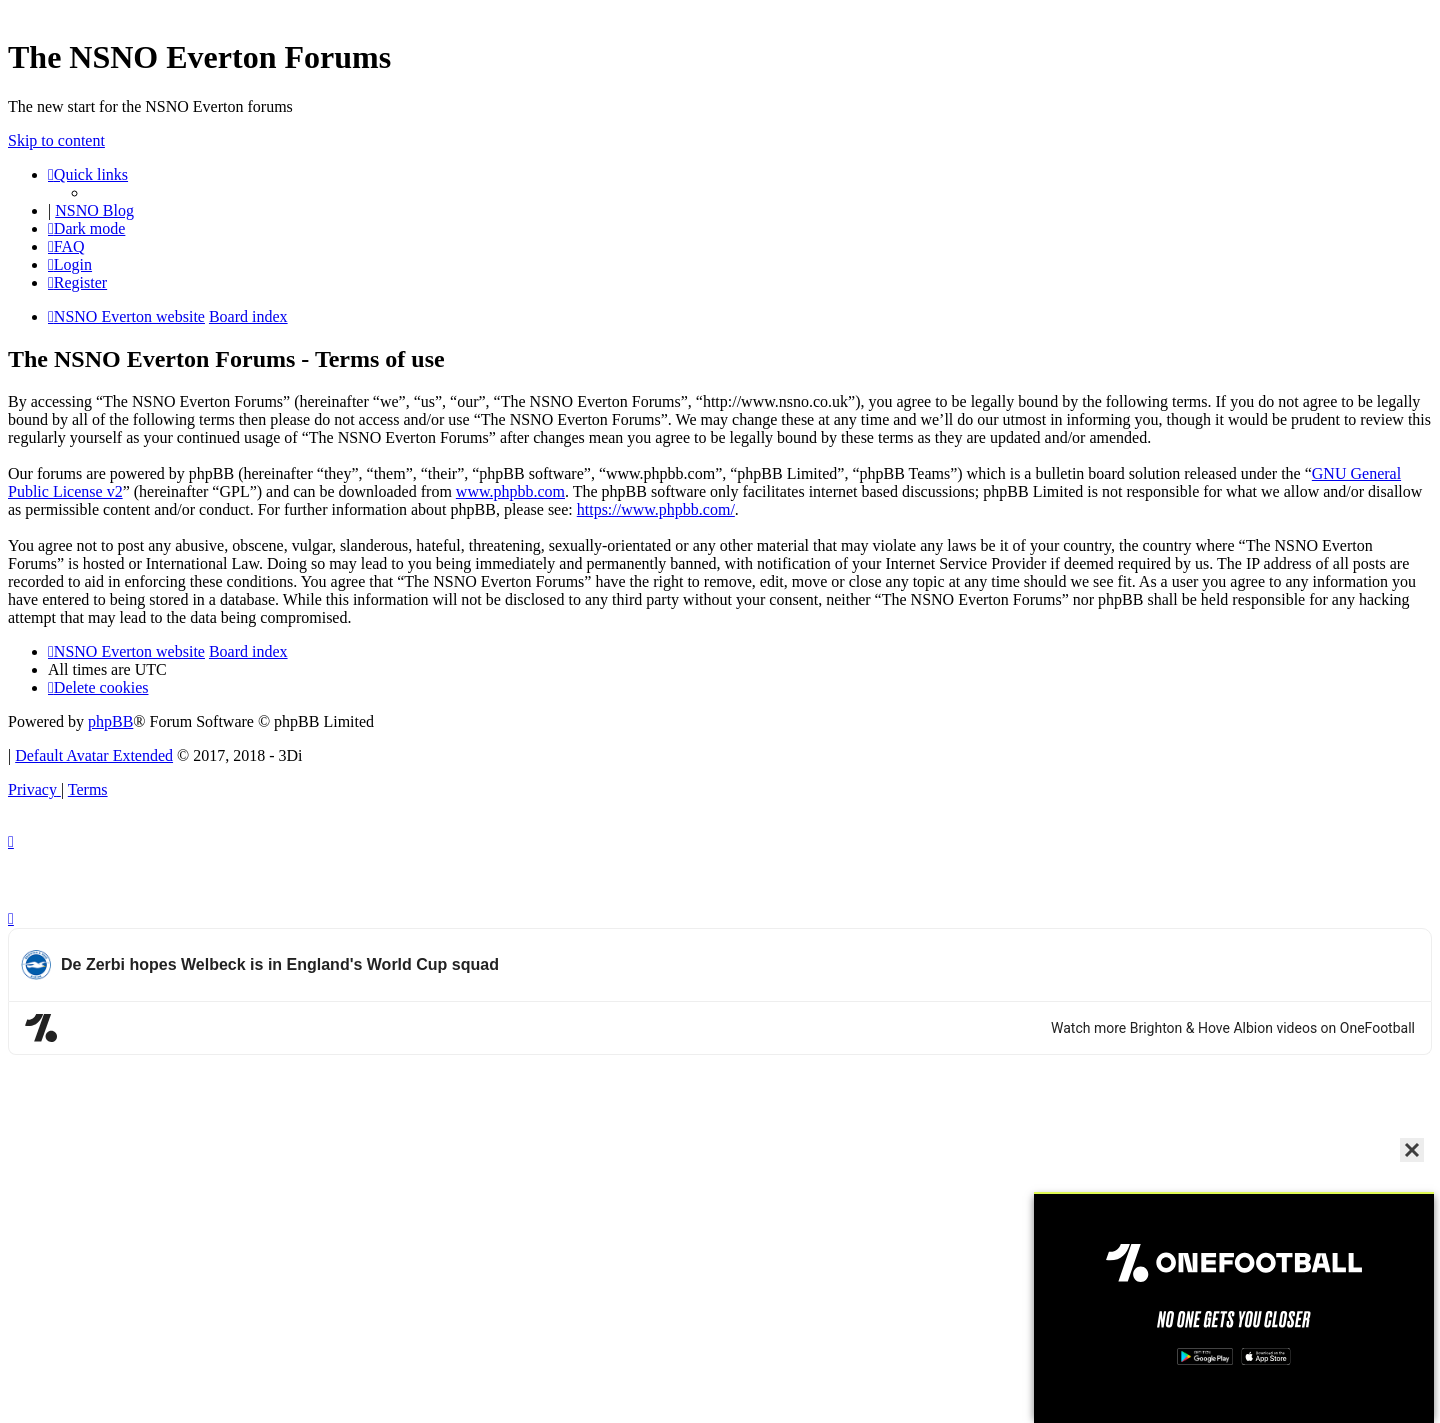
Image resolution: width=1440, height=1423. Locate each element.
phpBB (110, 721)
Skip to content (56, 140)
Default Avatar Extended (94, 755)
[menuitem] (66, 246)
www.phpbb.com (510, 491)
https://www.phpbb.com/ (656, 509)
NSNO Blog (94, 210)
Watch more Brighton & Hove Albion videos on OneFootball (1233, 1028)
